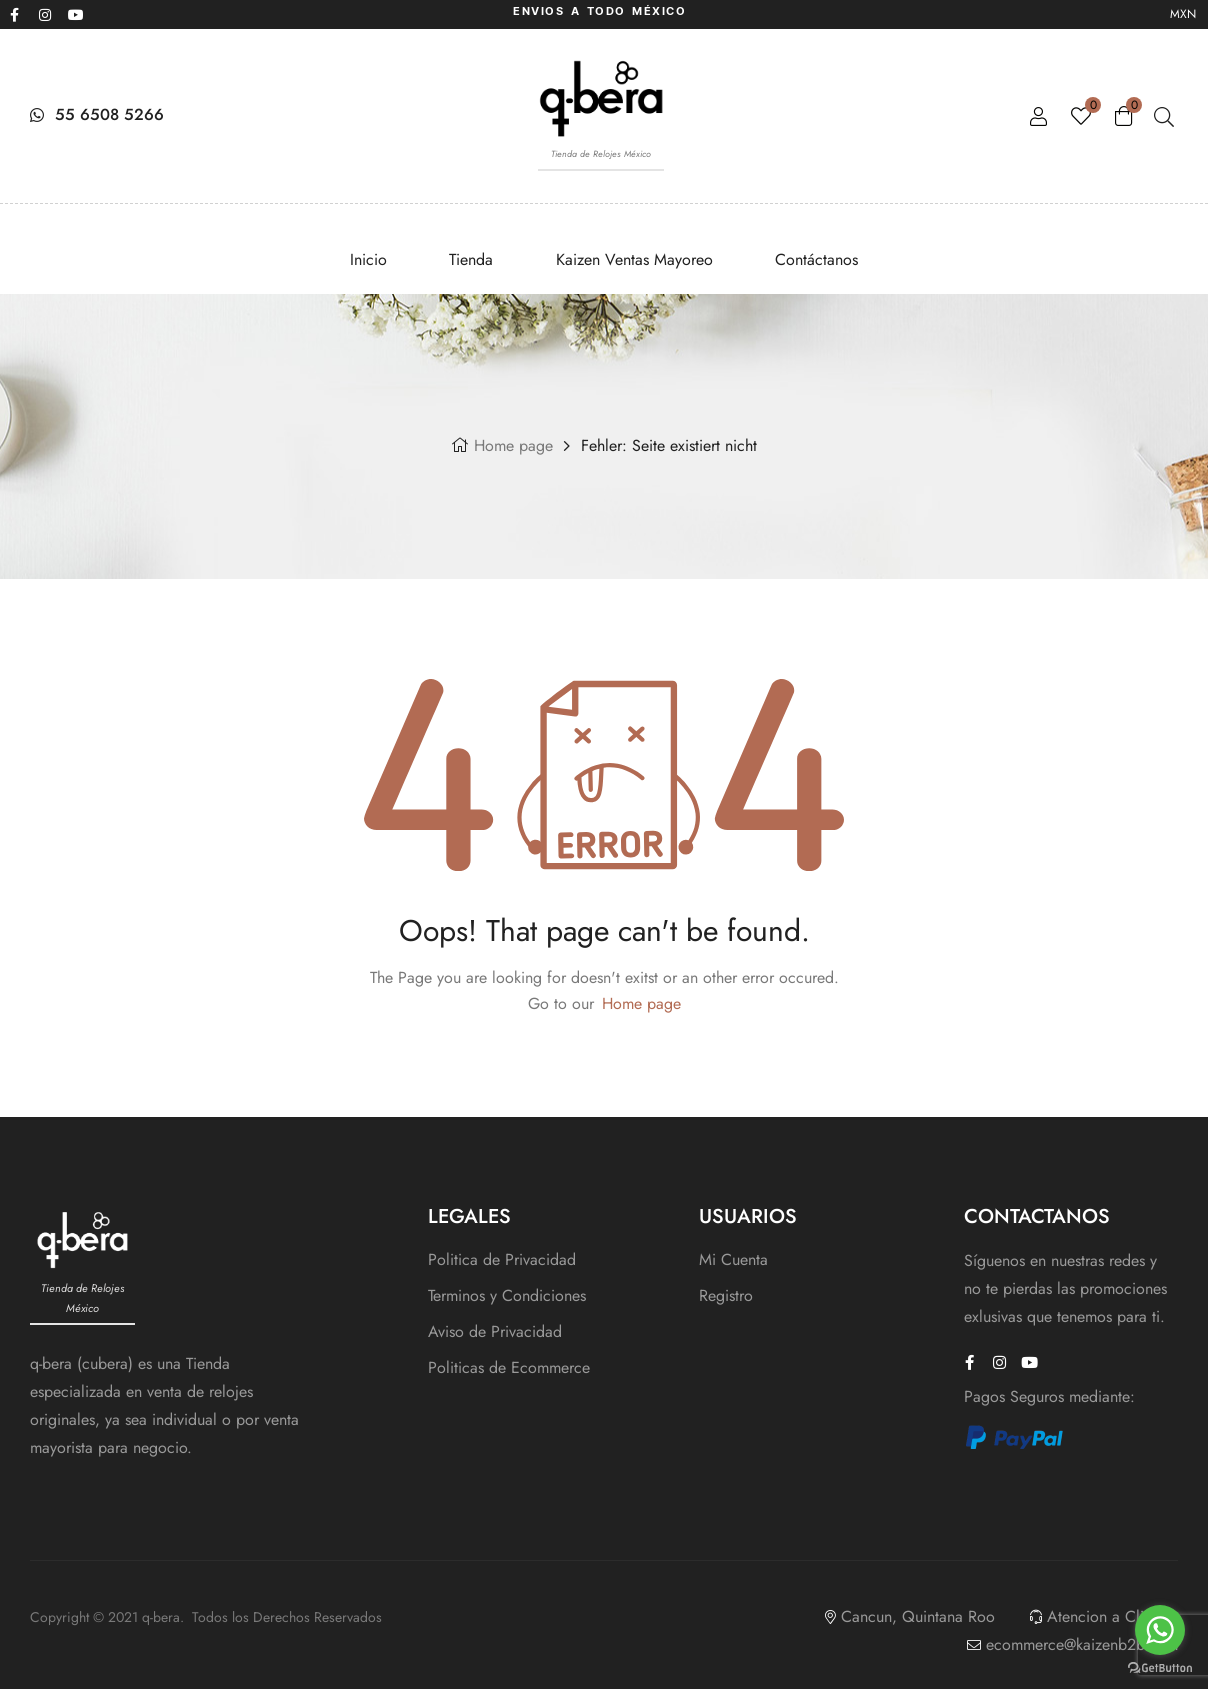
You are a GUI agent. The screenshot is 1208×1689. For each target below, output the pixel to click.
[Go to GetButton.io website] (1160, 1668)
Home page (513, 445)
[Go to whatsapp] (1160, 1630)
